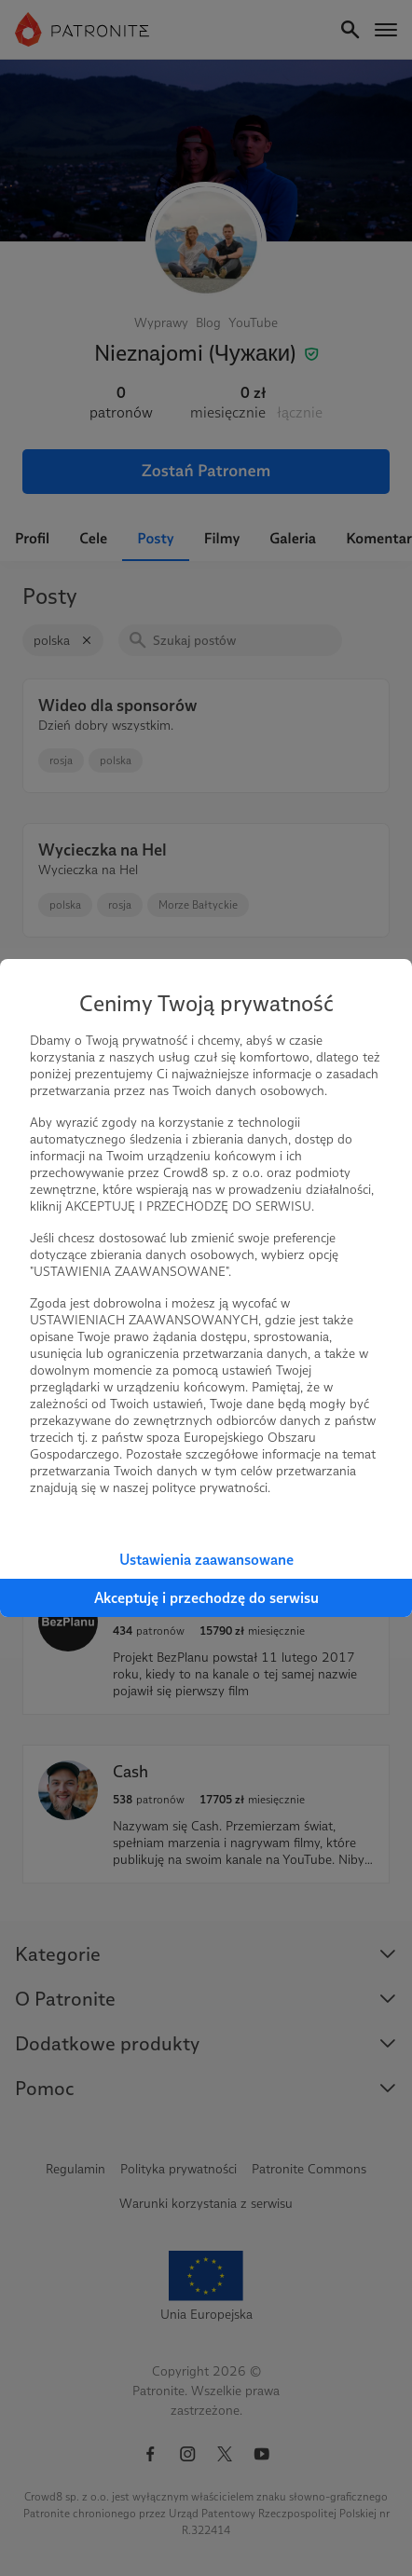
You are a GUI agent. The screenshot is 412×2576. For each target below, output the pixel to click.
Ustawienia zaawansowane (206, 1559)
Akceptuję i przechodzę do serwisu (206, 1598)
